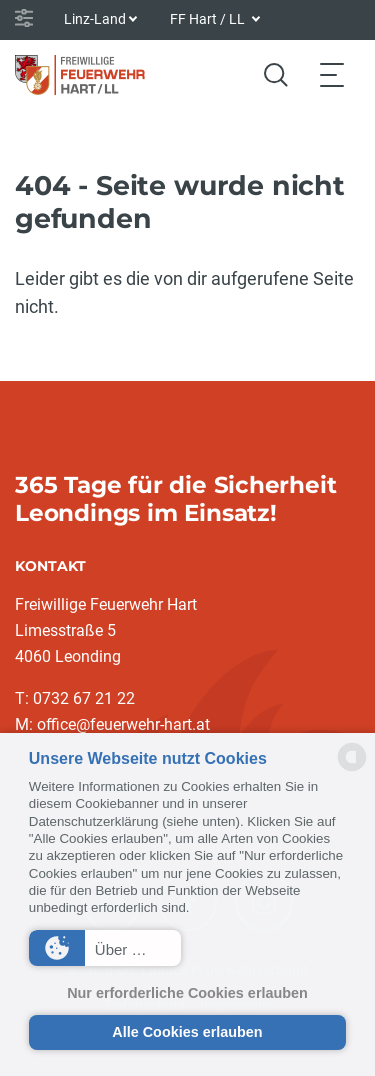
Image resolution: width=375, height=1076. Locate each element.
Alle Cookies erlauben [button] (187, 1032)
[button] (105, 948)
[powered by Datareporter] (352, 769)
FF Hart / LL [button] (209, 19)
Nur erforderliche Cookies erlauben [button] (187, 993)
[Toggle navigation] (332, 74)
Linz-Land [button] (95, 19)
